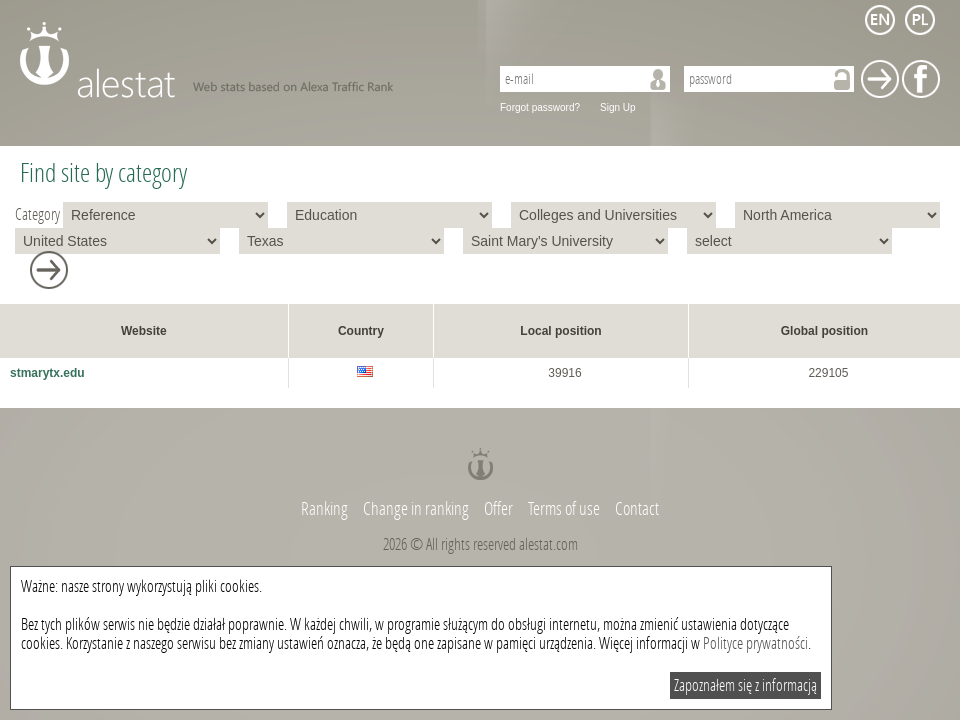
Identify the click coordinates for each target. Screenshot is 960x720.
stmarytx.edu (47, 373)
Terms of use (564, 509)
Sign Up (618, 107)
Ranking (326, 509)
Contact (637, 509)
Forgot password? (540, 107)
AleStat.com (242, 60)
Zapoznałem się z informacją (745, 685)
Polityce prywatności (755, 643)
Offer (498, 509)
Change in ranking (417, 509)
